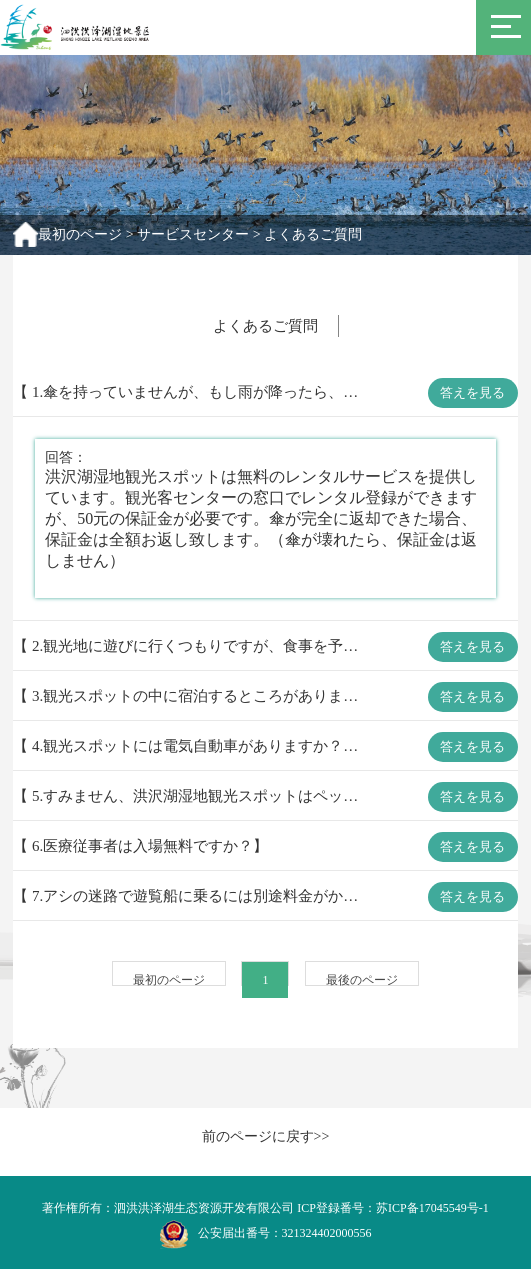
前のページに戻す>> (266, 1136)
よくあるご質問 (313, 234)
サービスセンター (193, 234)
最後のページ (362, 980)
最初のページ (80, 234)
